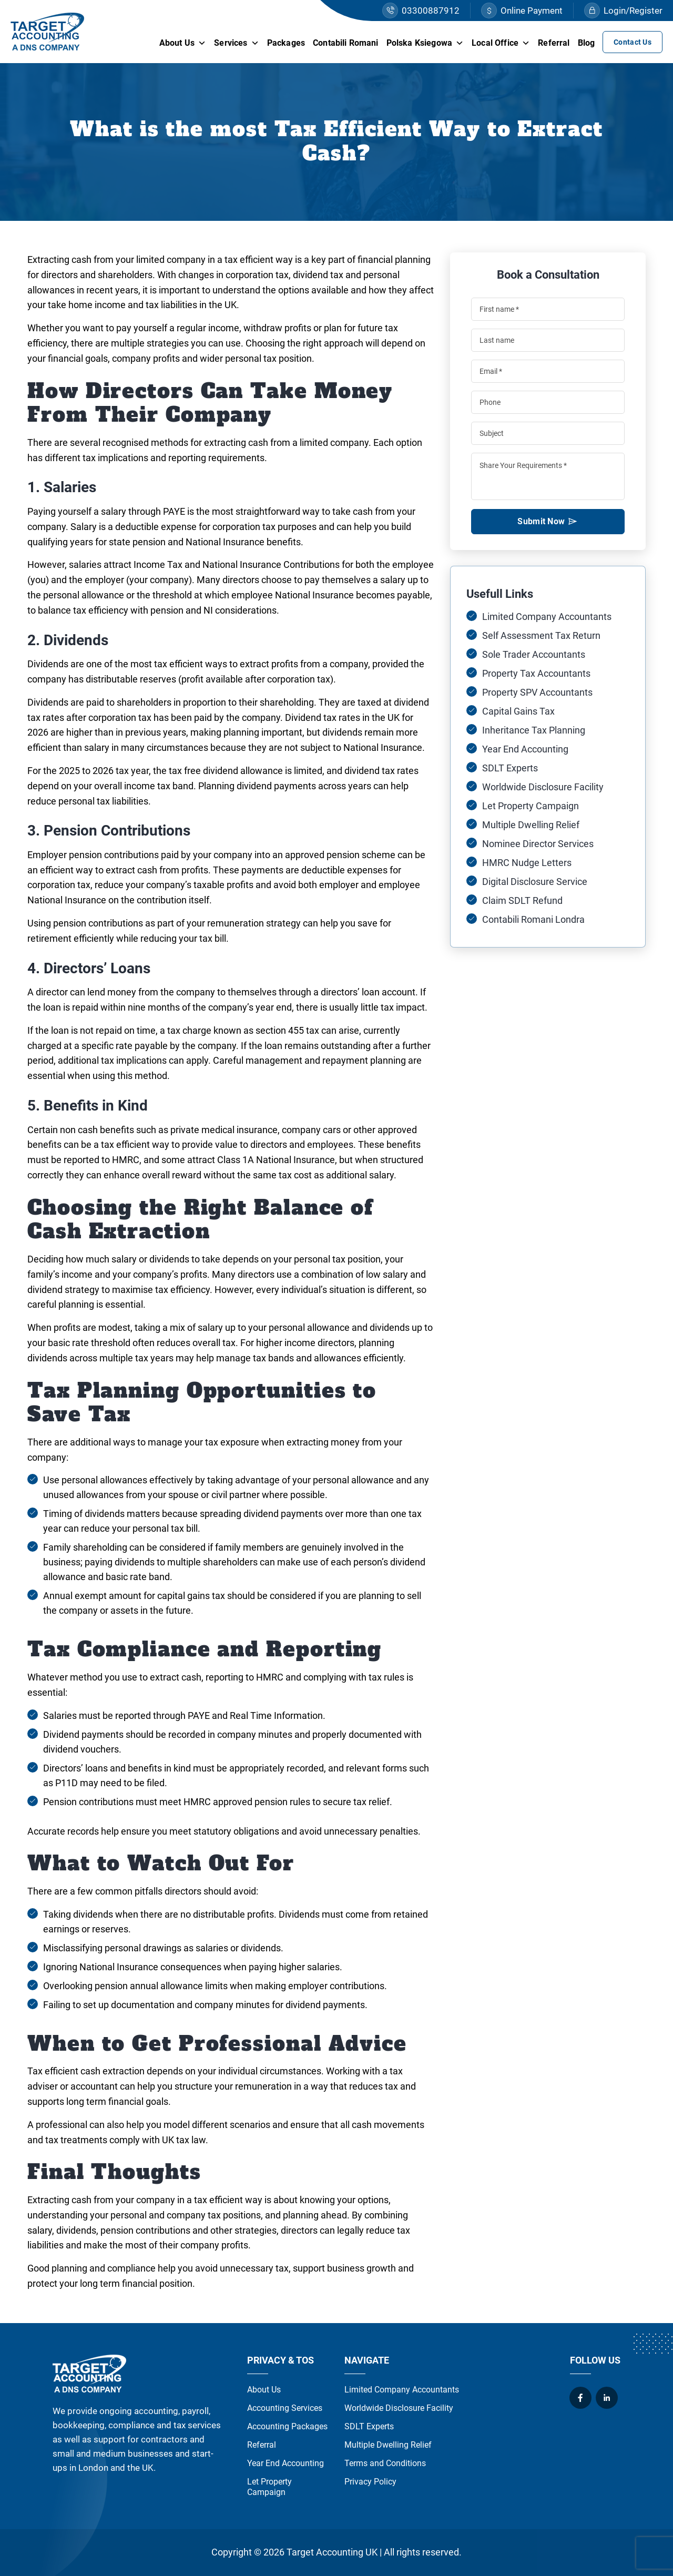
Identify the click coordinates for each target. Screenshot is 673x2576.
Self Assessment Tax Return (541, 635)
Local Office (501, 42)
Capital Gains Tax (518, 711)
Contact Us (632, 42)
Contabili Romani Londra (533, 919)
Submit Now (547, 525)
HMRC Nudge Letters (527, 862)
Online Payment (522, 10)
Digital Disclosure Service (534, 881)
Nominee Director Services (538, 843)
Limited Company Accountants (546, 616)
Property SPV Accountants (537, 692)
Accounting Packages (287, 2426)
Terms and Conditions (385, 2463)
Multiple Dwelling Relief (530, 824)
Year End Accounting (525, 749)
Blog (586, 43)
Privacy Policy (370, 2482)
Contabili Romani (346, 43)
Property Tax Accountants (536, 673)
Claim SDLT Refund (522, 900)
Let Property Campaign (530, 805)
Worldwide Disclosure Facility (543, 786)
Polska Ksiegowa (425, 42)
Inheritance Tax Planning (533, 730)
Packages (286, 43)
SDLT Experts (510, 767)
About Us (182, 42)
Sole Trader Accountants (533, 654)
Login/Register (623, 10)
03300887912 (421, 10)
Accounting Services (284, 2408)
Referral (553, 43)
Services (236, 42)
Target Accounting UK (332, 2552)
